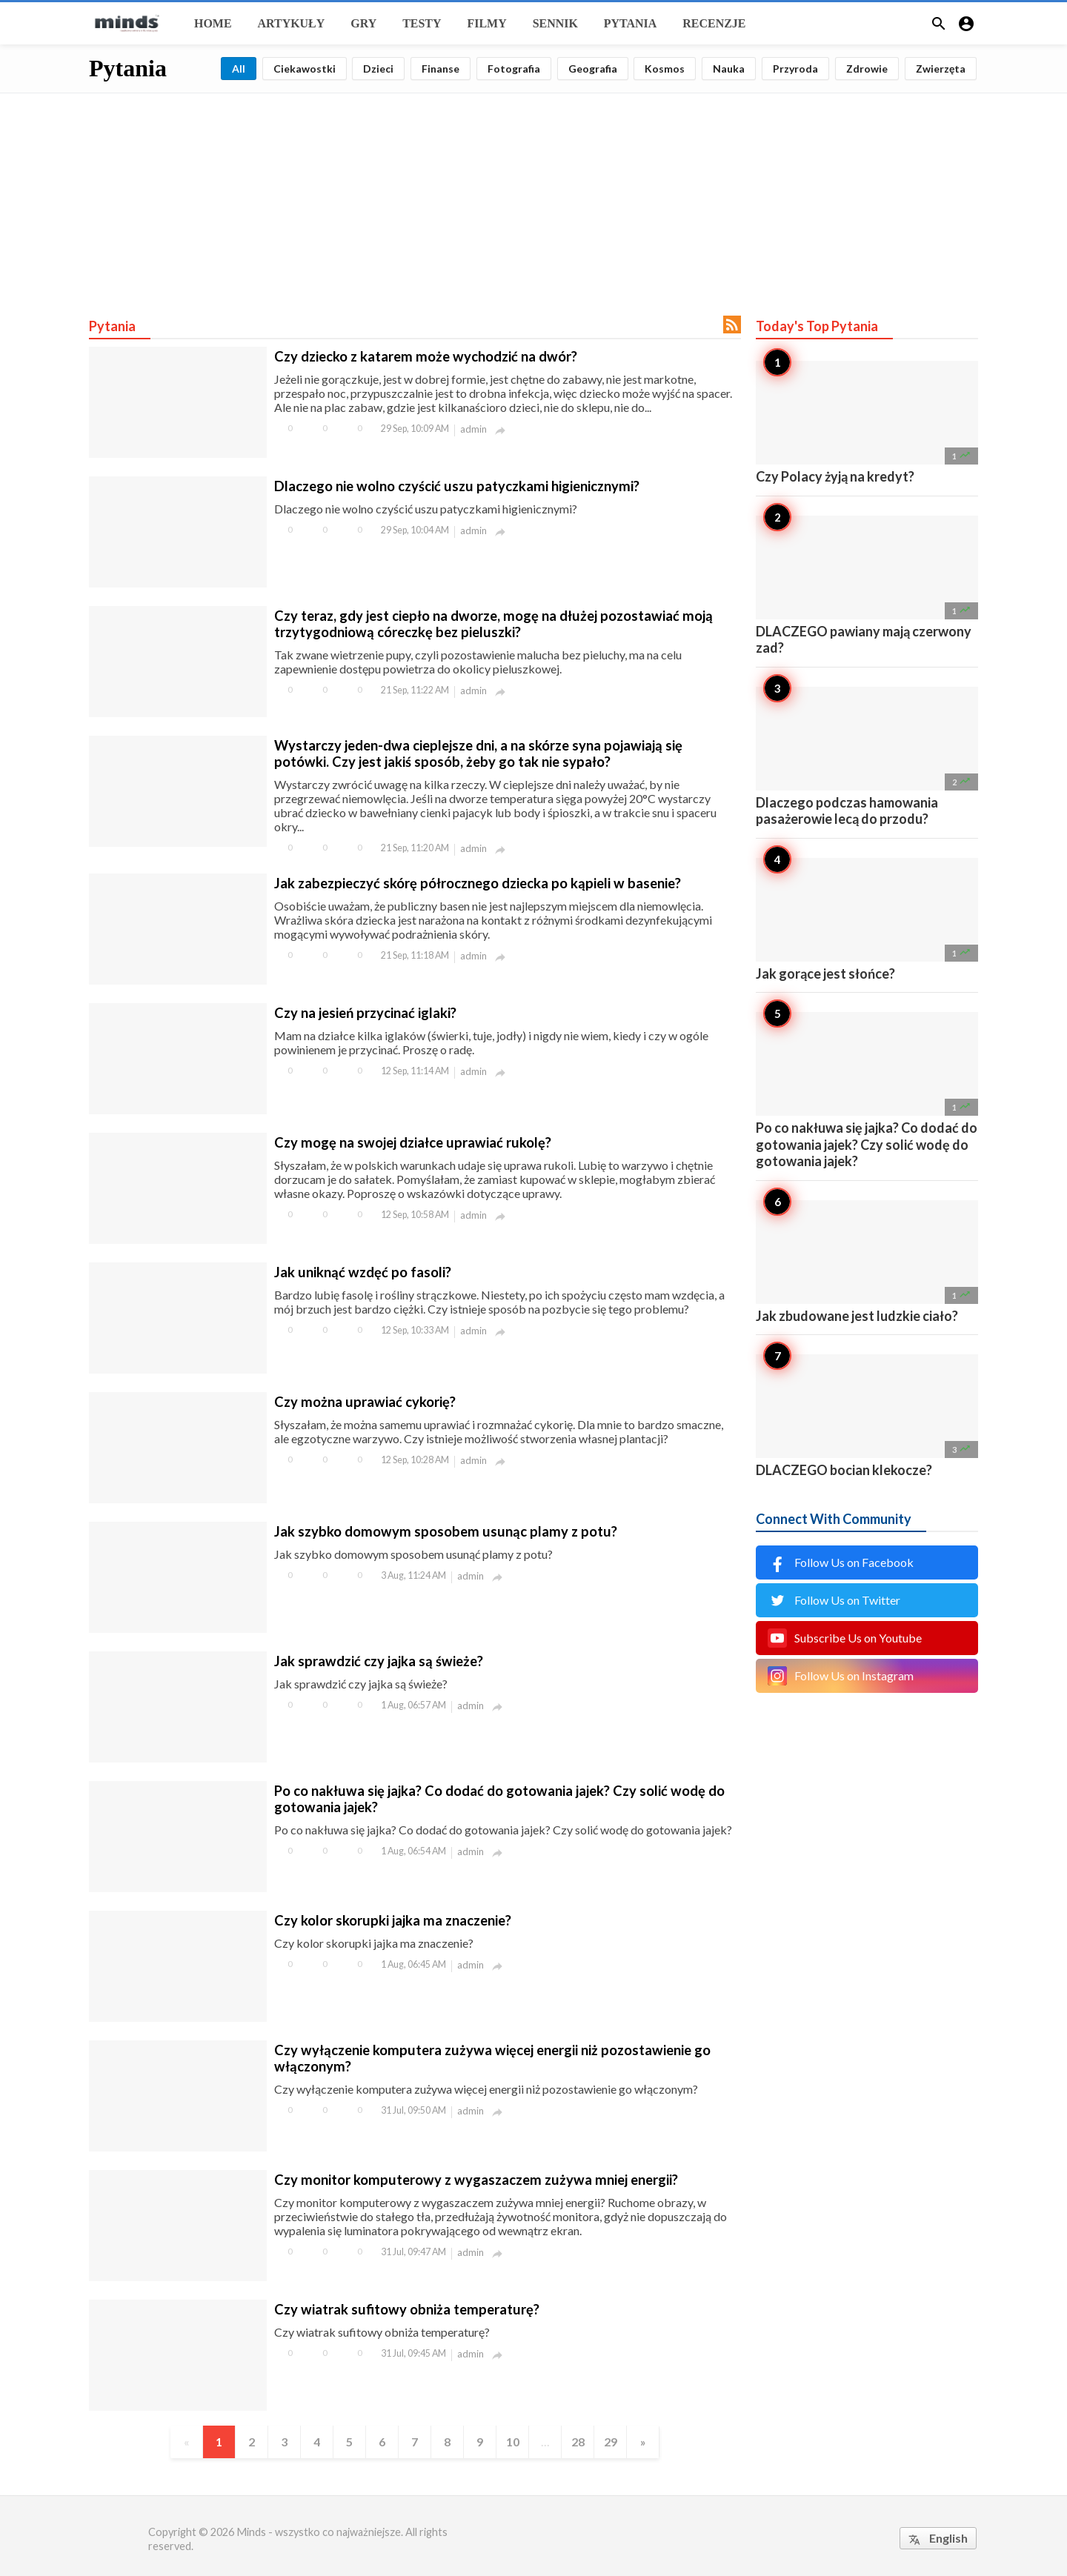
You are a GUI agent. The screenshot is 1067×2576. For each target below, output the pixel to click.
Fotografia (514, 68)
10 (512, 2441)
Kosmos (665, 68)
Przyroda (795, 68)
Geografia (592, 68)
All (238, 68)
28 (578, 2441)
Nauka (729, 68)
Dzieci (378, 68)
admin (473, 429)
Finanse (440, 68)
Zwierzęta (940, 68)
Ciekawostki (304, 68)
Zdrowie (867, 68)
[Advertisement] (533, 197)
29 (610, 2441)
